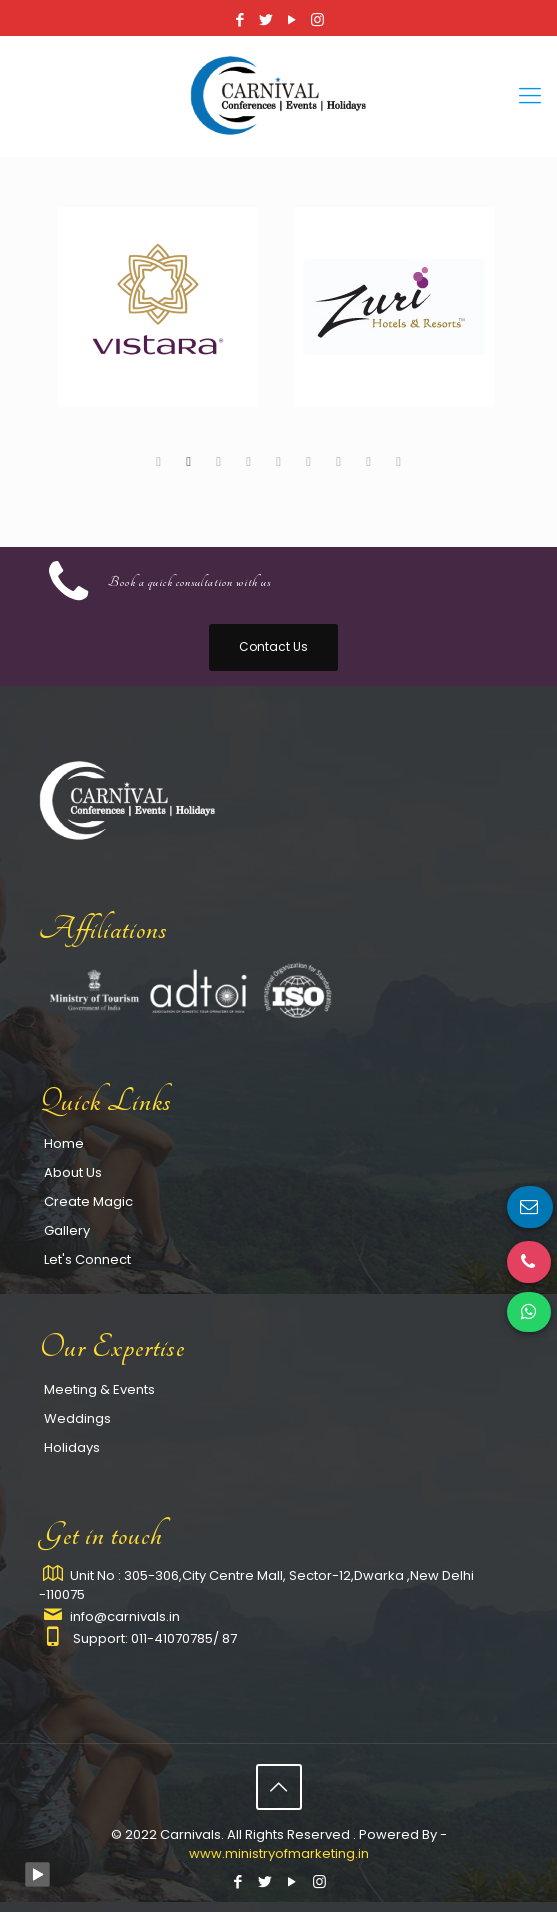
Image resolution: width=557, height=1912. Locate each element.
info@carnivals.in (125, 1616)
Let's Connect (87, 1259)
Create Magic (88, 1201)
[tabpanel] (161, 324)
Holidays (72, 1447)
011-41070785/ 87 (184, 1638)
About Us (73, 1172)
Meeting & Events (99, 1389)
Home (64, 1143)
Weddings (77, 1418)
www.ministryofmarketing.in (279, 1853)
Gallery (67, 1230)
